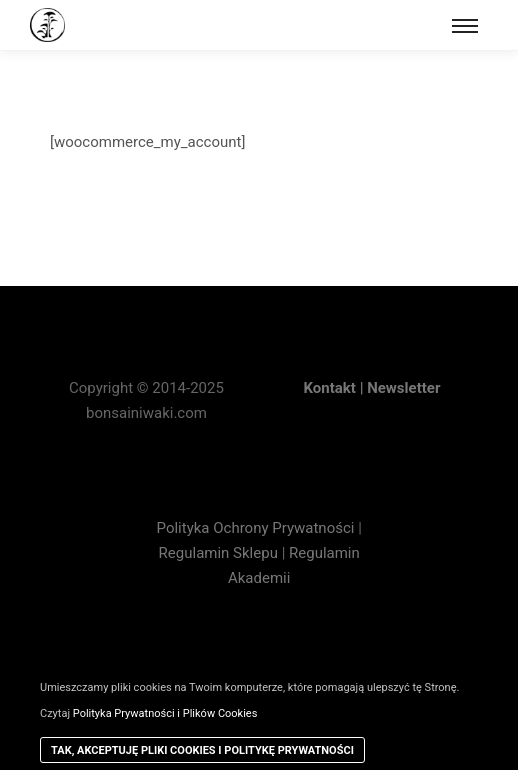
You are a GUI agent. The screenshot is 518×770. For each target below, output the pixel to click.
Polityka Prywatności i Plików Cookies (165, 713)
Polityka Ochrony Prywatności (258, 528)
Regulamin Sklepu (218, 553)
